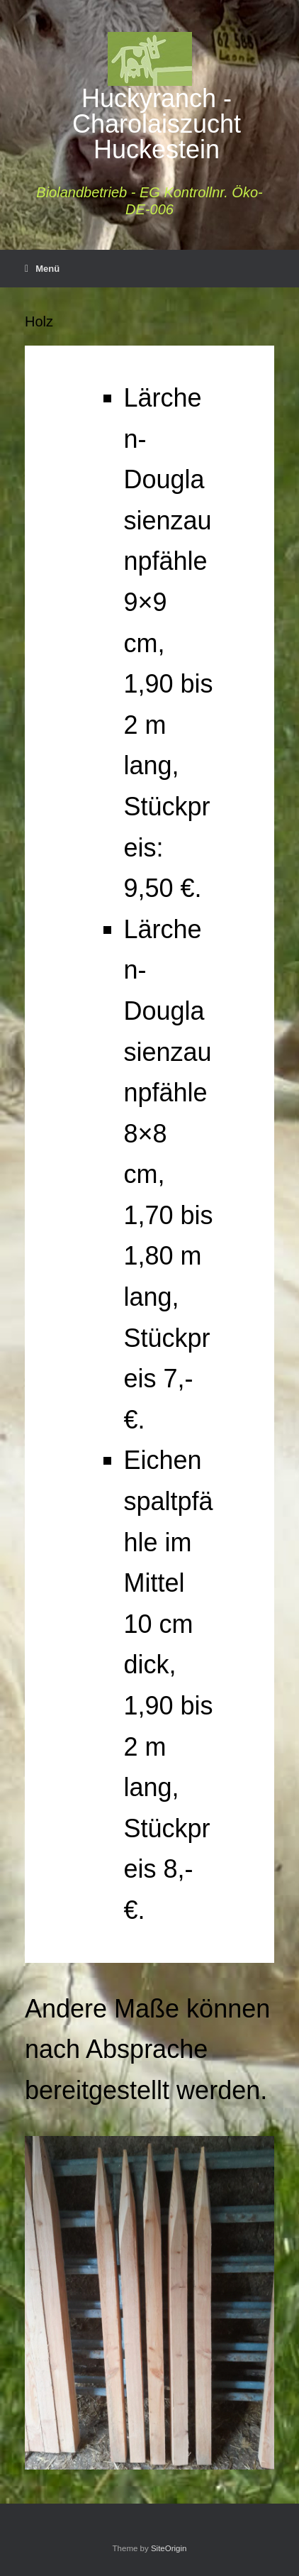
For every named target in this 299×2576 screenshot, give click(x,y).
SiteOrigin (169, 2548)
